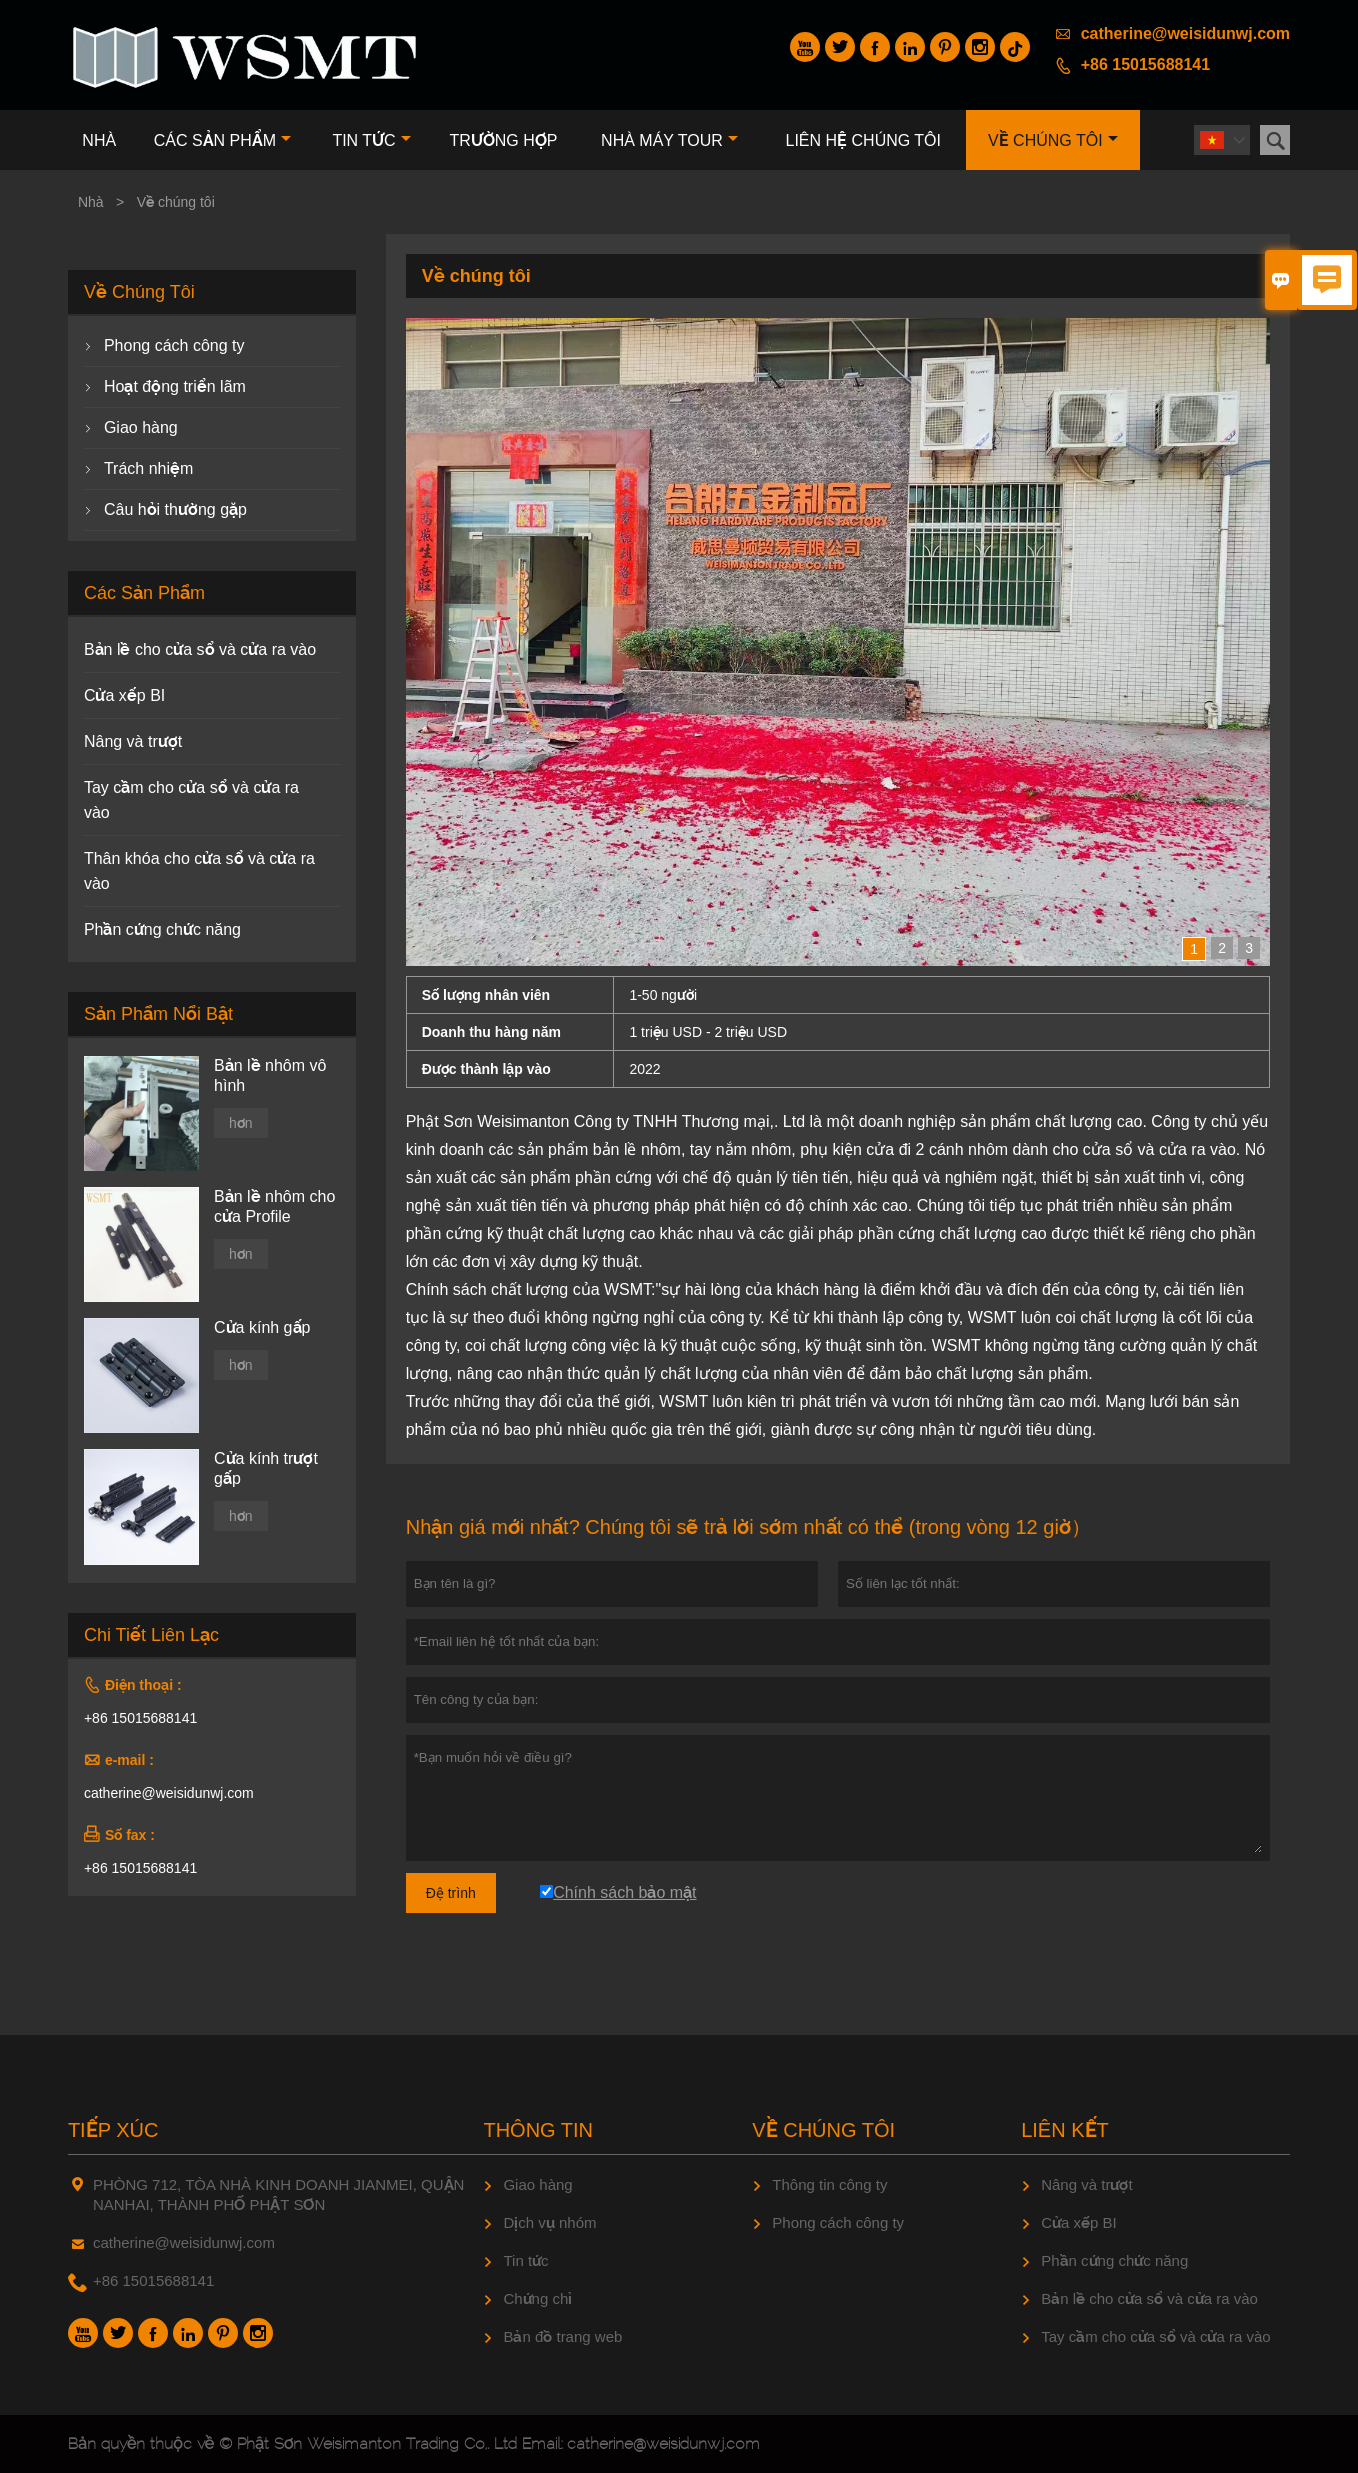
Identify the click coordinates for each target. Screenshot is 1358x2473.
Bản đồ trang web (562, 2336)
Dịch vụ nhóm (549, 2222)
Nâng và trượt (133, 741)
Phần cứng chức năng (162, 929)
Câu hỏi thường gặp (175, 509)
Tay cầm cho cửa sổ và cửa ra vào (1155, 2336)
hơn (241, 1123)
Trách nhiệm (148, 468)
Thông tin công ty (829, 2184)
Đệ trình (451, 1893)
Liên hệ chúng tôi (864, 140)
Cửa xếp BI (124, 695)
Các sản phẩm (222, 140)
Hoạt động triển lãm (175, 386)
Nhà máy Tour (669, 140)
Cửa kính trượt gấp (266, 1468)
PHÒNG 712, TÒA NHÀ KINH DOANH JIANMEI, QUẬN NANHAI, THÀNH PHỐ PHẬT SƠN (278, 2194)
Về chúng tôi (1053, 140)
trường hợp (503, 140)
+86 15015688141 (1145, 64)
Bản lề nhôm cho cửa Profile (274, 1206)
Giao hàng (141, 427)
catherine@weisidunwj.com (1185, 33)
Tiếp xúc (113, 2130)
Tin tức (371, 140)
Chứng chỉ (537, 2298)
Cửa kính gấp (262, 1327)
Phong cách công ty (174, 345)
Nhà (99, 140)
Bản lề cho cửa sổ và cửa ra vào (200, 649)
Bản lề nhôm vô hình (270, 1075)
